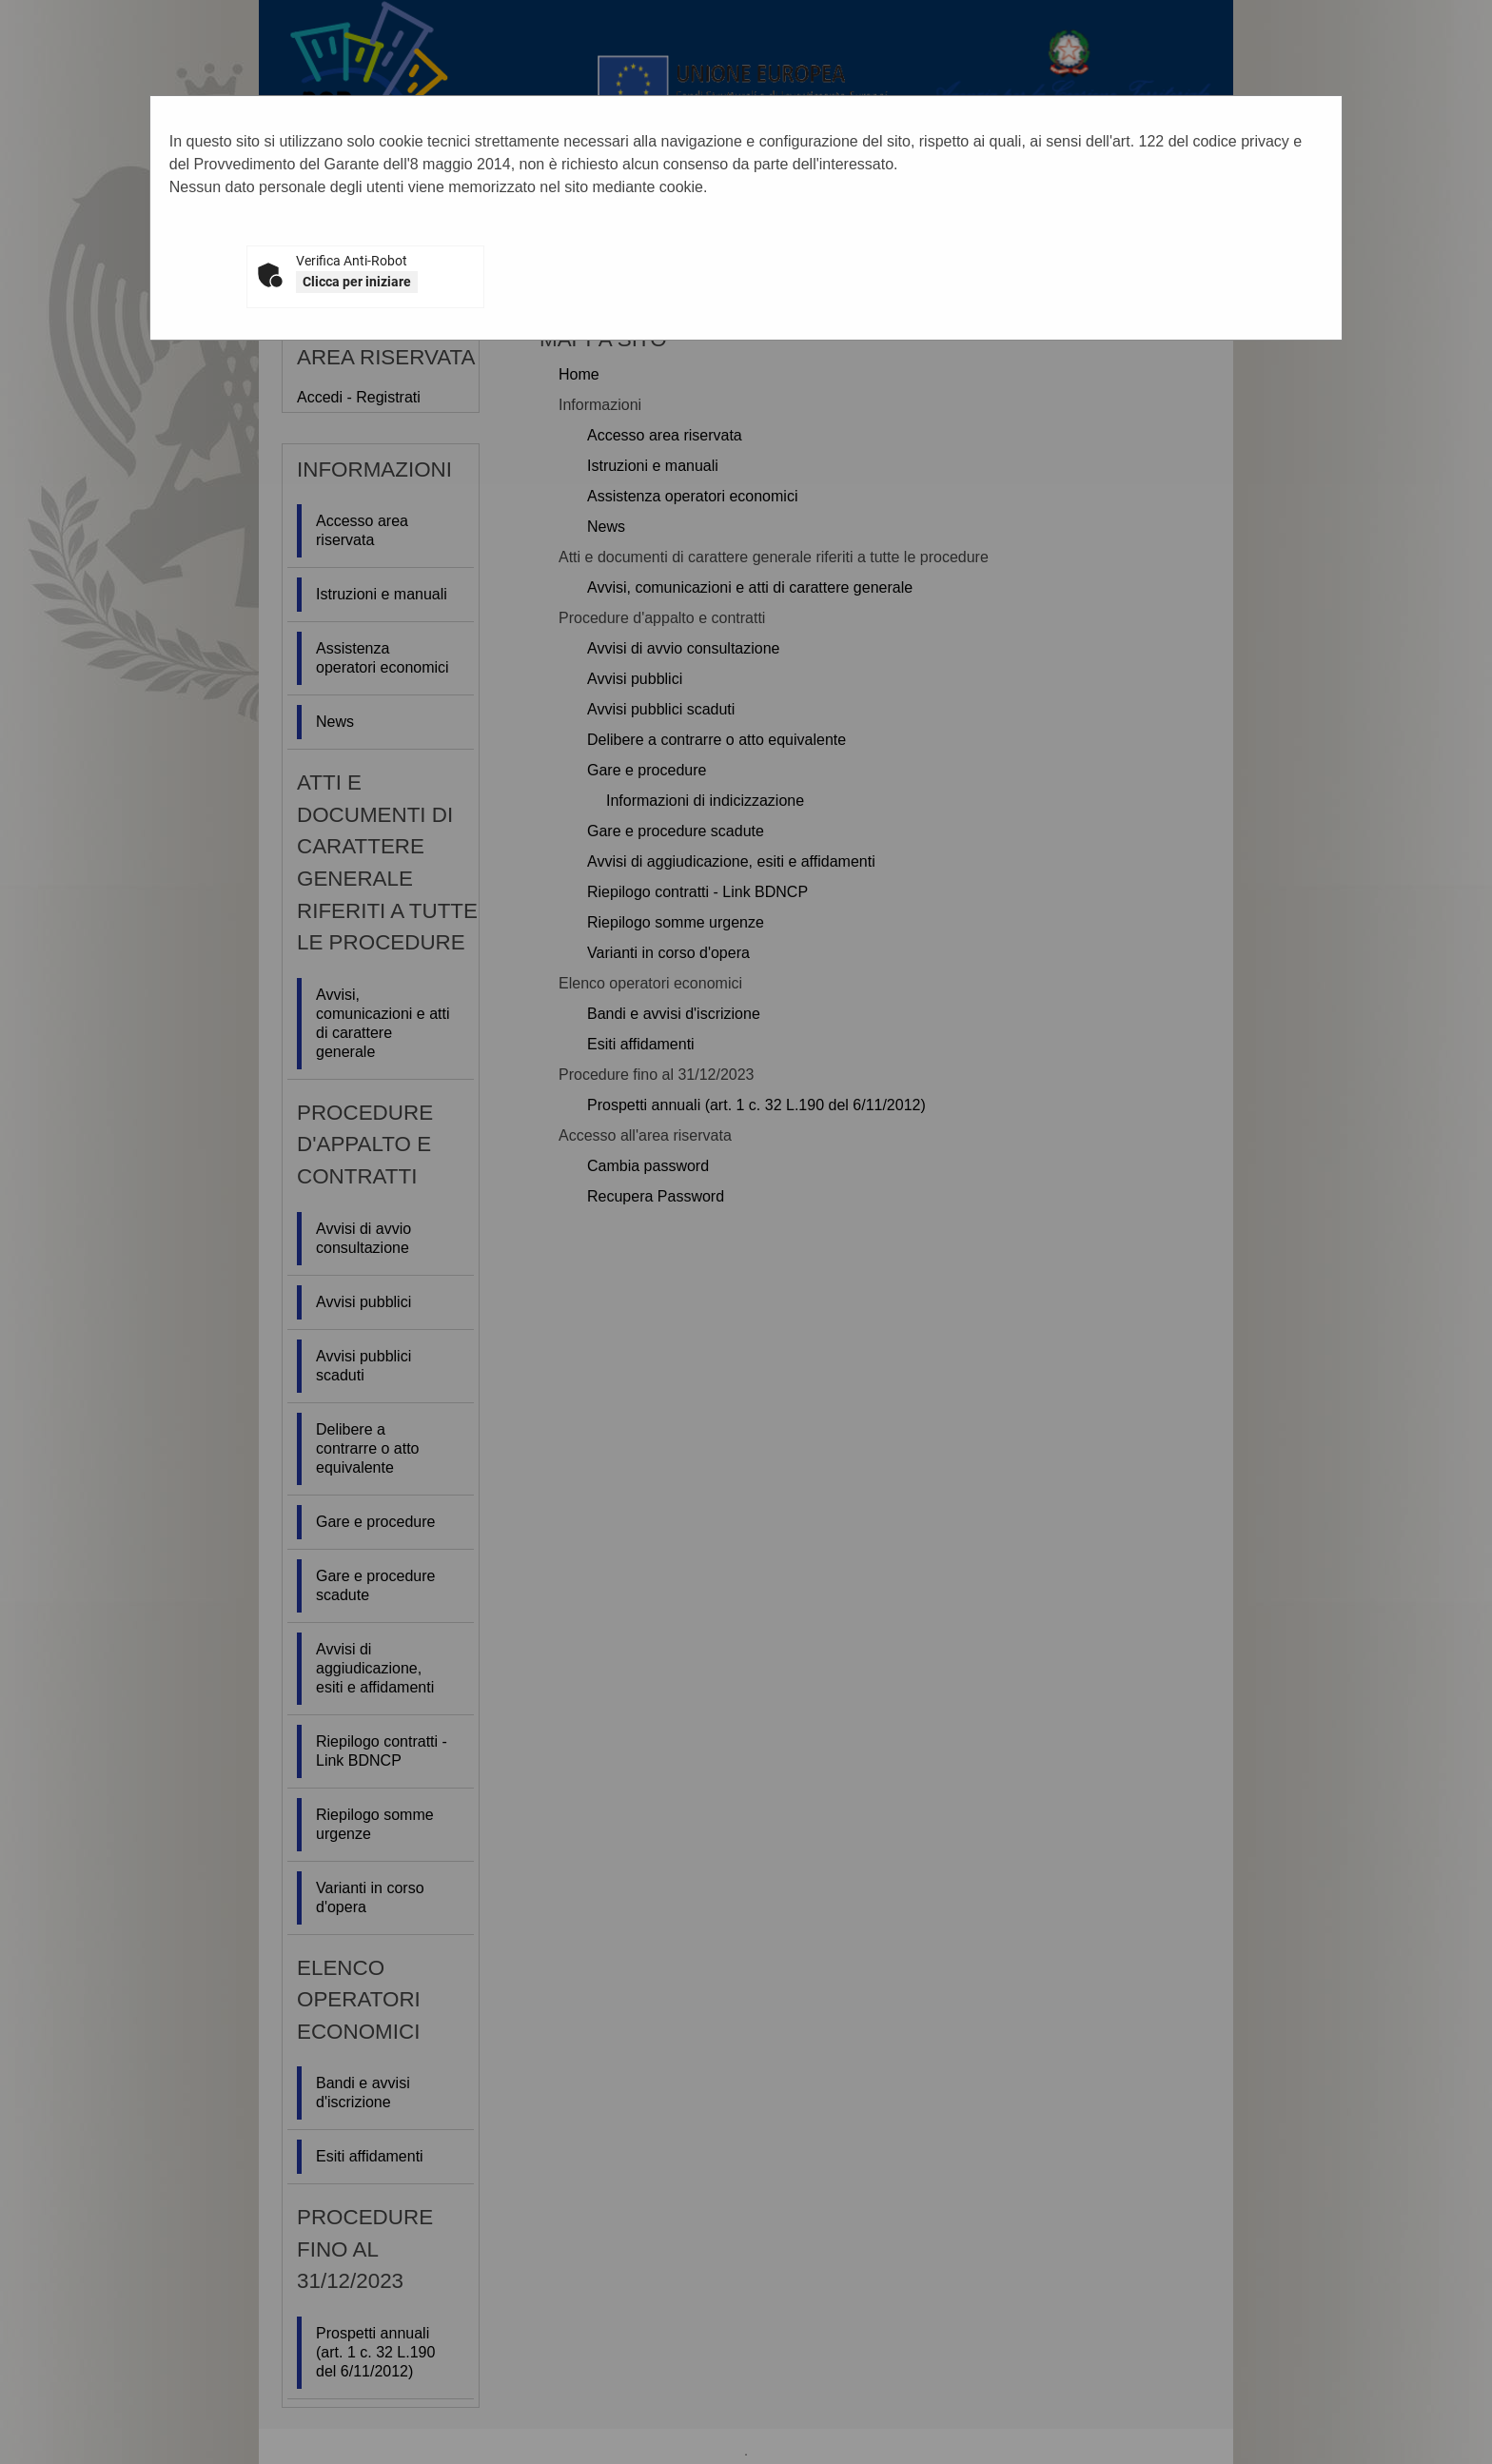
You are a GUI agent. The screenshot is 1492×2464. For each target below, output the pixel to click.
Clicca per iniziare (357, 281)
